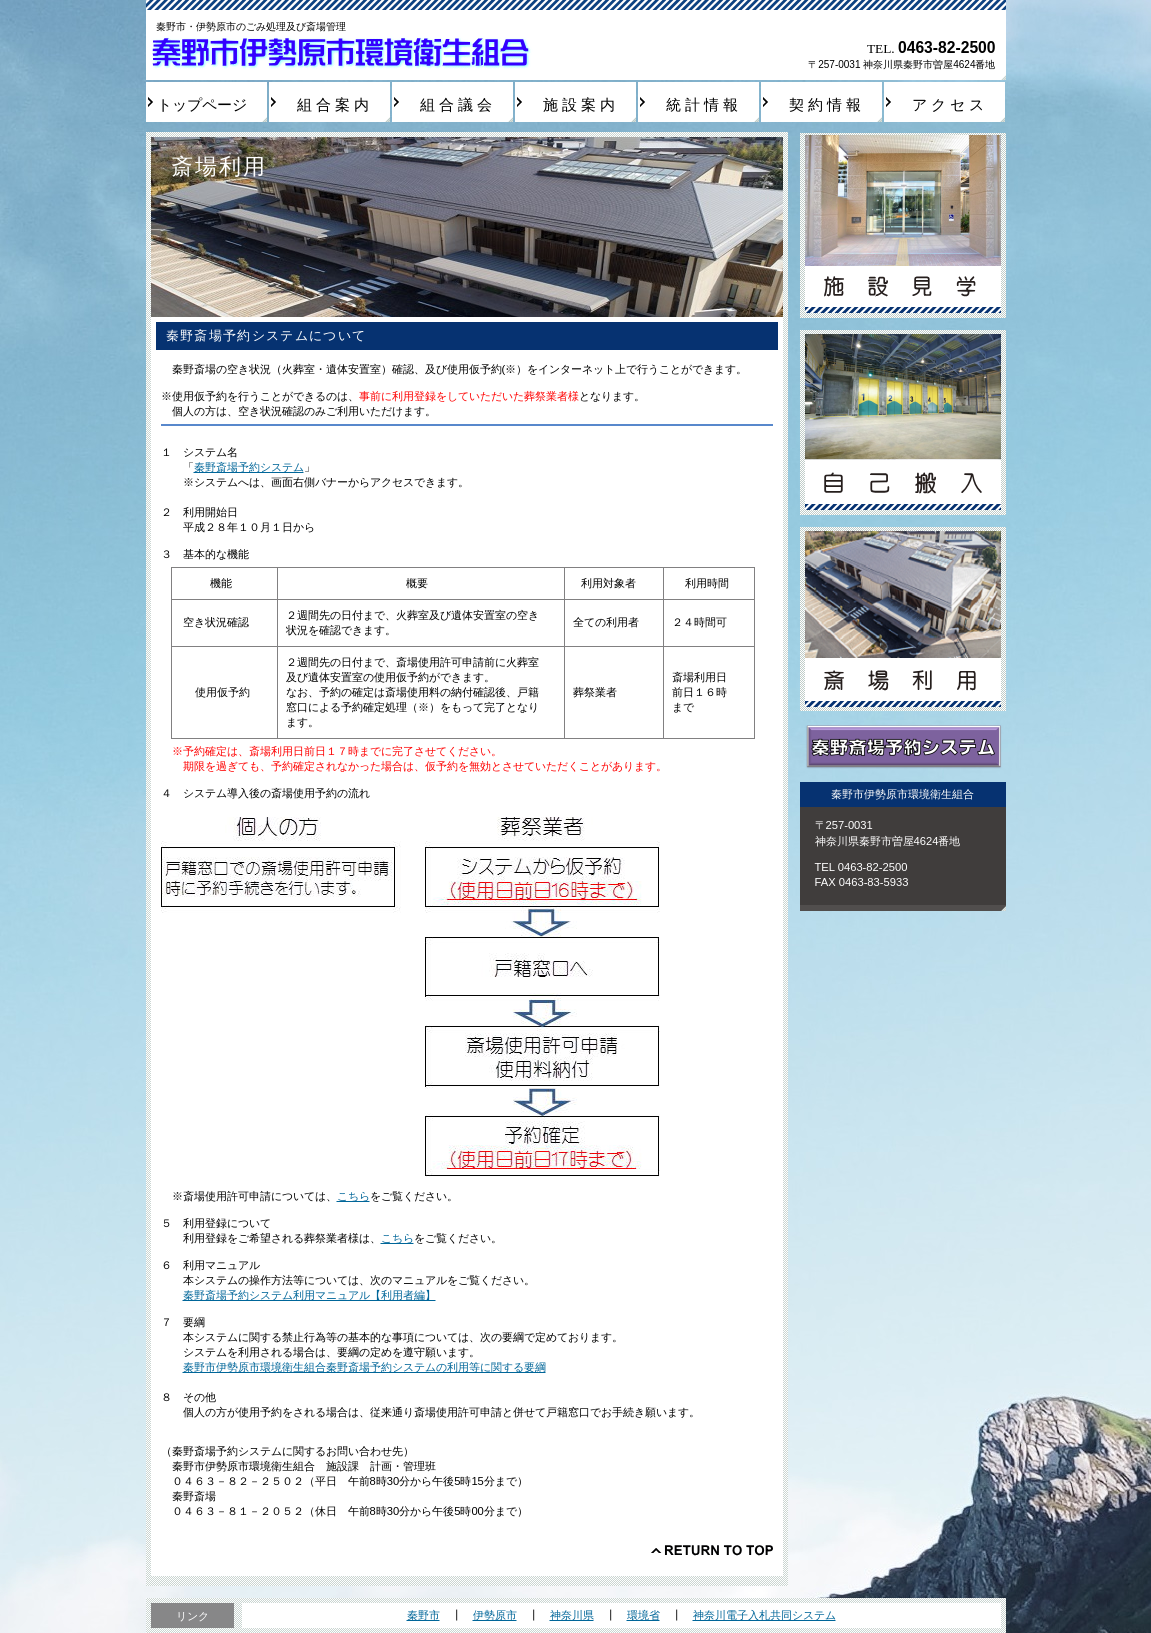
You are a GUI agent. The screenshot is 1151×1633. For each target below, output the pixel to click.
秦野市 (423, 1615)
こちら (353, 1196)
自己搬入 (903, 422)
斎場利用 (903, 619)
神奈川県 (572, 1615)
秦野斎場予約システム (249, 467)
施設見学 (903, 225)
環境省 (643, 1615)
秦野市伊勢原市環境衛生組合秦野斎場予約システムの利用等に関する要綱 (364, 1367)
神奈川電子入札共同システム (764, 1615)
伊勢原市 (495, 1615)
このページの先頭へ (712, 1550)
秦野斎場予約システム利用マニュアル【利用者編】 (309, 1295)
